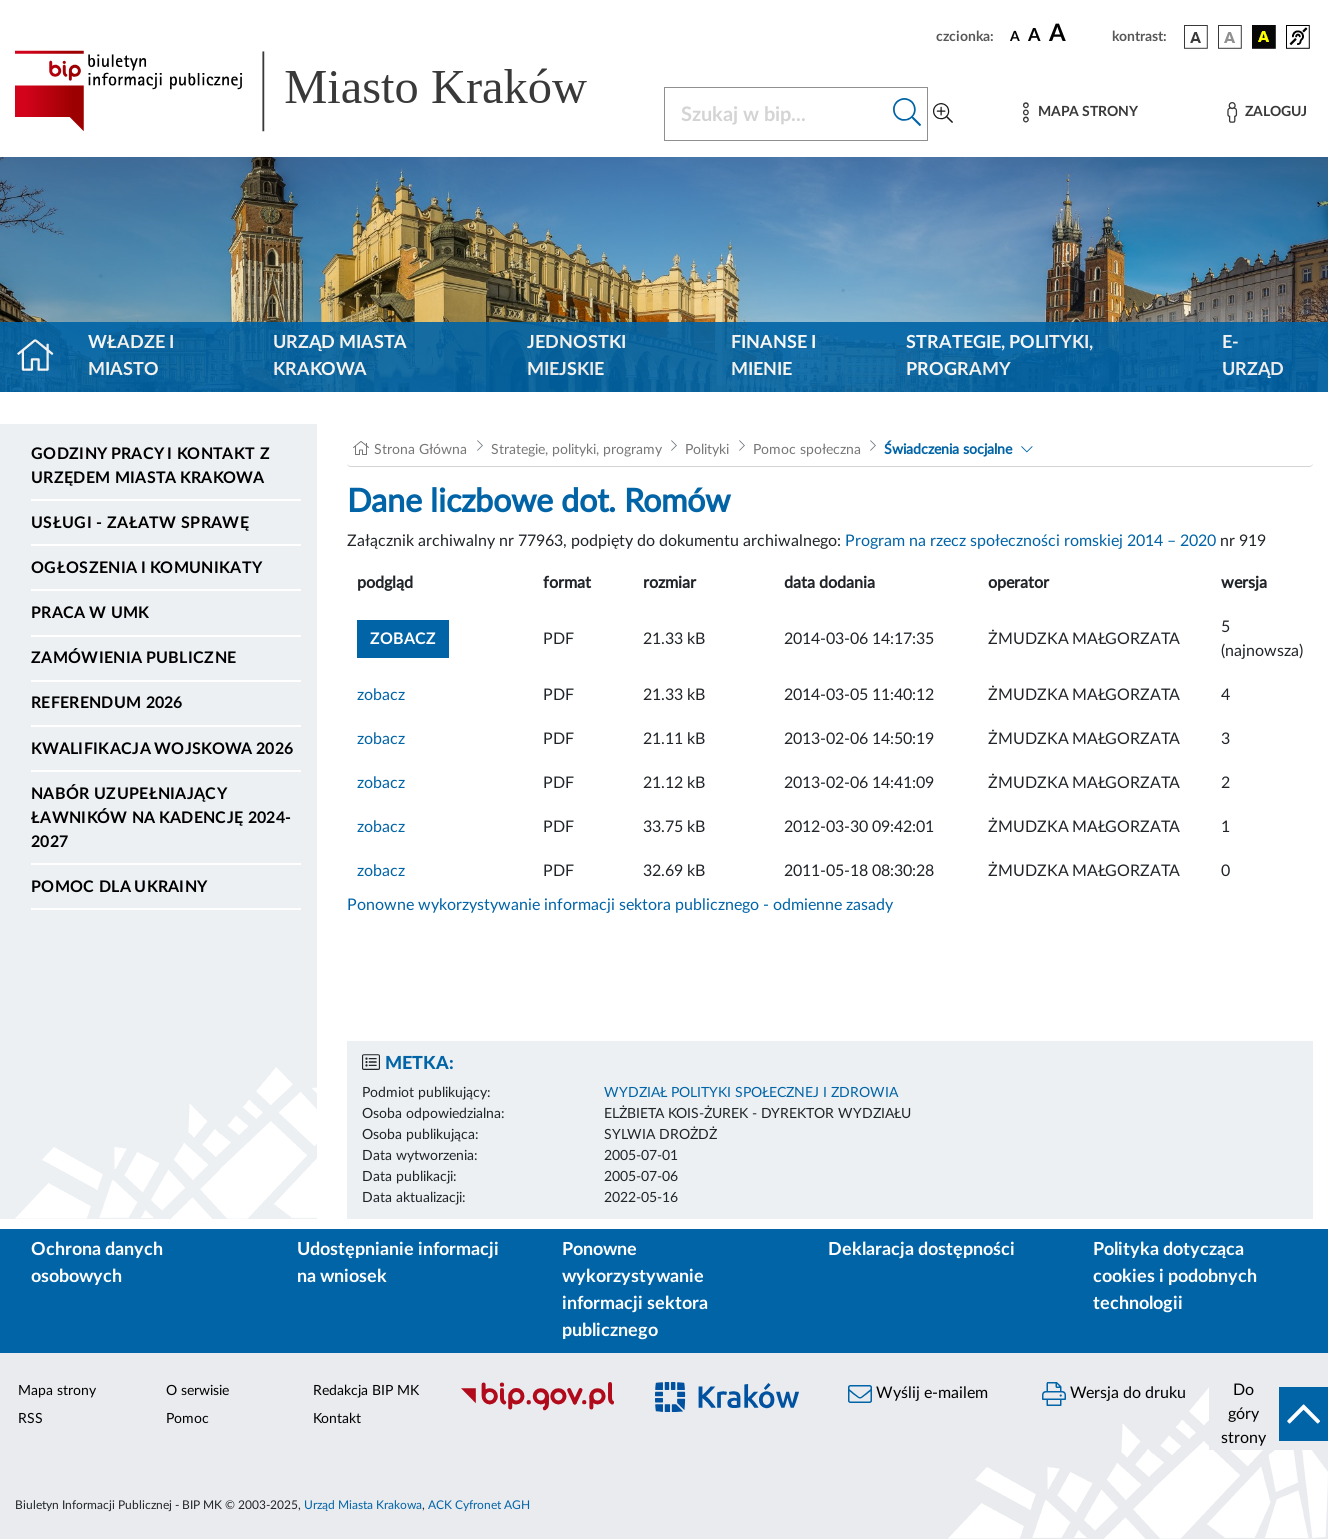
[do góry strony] (1268, 1414)
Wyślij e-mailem (918, 1394)
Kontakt (337, 1419)
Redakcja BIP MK (366, 1391)
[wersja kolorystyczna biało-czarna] (1230, 37)
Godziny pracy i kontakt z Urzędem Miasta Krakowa (150, 466)
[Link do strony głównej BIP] (327, 91)
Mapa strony (57, 1391)
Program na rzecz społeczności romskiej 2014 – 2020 (1030, 541)
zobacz (381, 695)
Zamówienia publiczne (133, 658)
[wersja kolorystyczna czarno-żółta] (1264, 37)
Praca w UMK (90, 613)
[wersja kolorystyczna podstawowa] (1196, 37)
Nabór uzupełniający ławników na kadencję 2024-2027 (161, 818)
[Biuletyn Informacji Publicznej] (540, 1408)
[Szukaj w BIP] (776, 114)
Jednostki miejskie (576, 356)
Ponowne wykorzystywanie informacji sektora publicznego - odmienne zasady (620, 905)
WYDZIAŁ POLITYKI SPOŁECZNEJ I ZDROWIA (751, 1093)
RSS (30, 1419)
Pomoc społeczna (807, 450)
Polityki (707, 450)
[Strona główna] (43, 357)
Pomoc (187, 1419)
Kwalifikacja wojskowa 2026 (162, 749)
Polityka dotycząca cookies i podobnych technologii (1175, 1277)
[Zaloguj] (1267, 112)
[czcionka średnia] (1034, 36)
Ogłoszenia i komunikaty (146, 568)
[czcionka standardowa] (1015, 36)
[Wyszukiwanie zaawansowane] (943, 114)
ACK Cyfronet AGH (479, 1505)
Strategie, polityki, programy (999, 356)
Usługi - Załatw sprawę (140, 523)
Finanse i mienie (773, 356)
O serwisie (197, 1391)
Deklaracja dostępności (921, 1250)
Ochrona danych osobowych (97, 1263)
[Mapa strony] (1080, 112)
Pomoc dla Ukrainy (119, 887)
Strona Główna (420, 450)
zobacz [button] (409, 636)
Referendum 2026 (107, 703)
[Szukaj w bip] (907, 114)
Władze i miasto (131, 356)
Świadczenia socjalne (948, 450)
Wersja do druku (1114, 1394)
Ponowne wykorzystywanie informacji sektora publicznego (635, 1290)
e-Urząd (1253, 356)
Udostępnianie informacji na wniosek (398, 1263)
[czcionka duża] (1077, 34)
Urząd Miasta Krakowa (339, 356)
